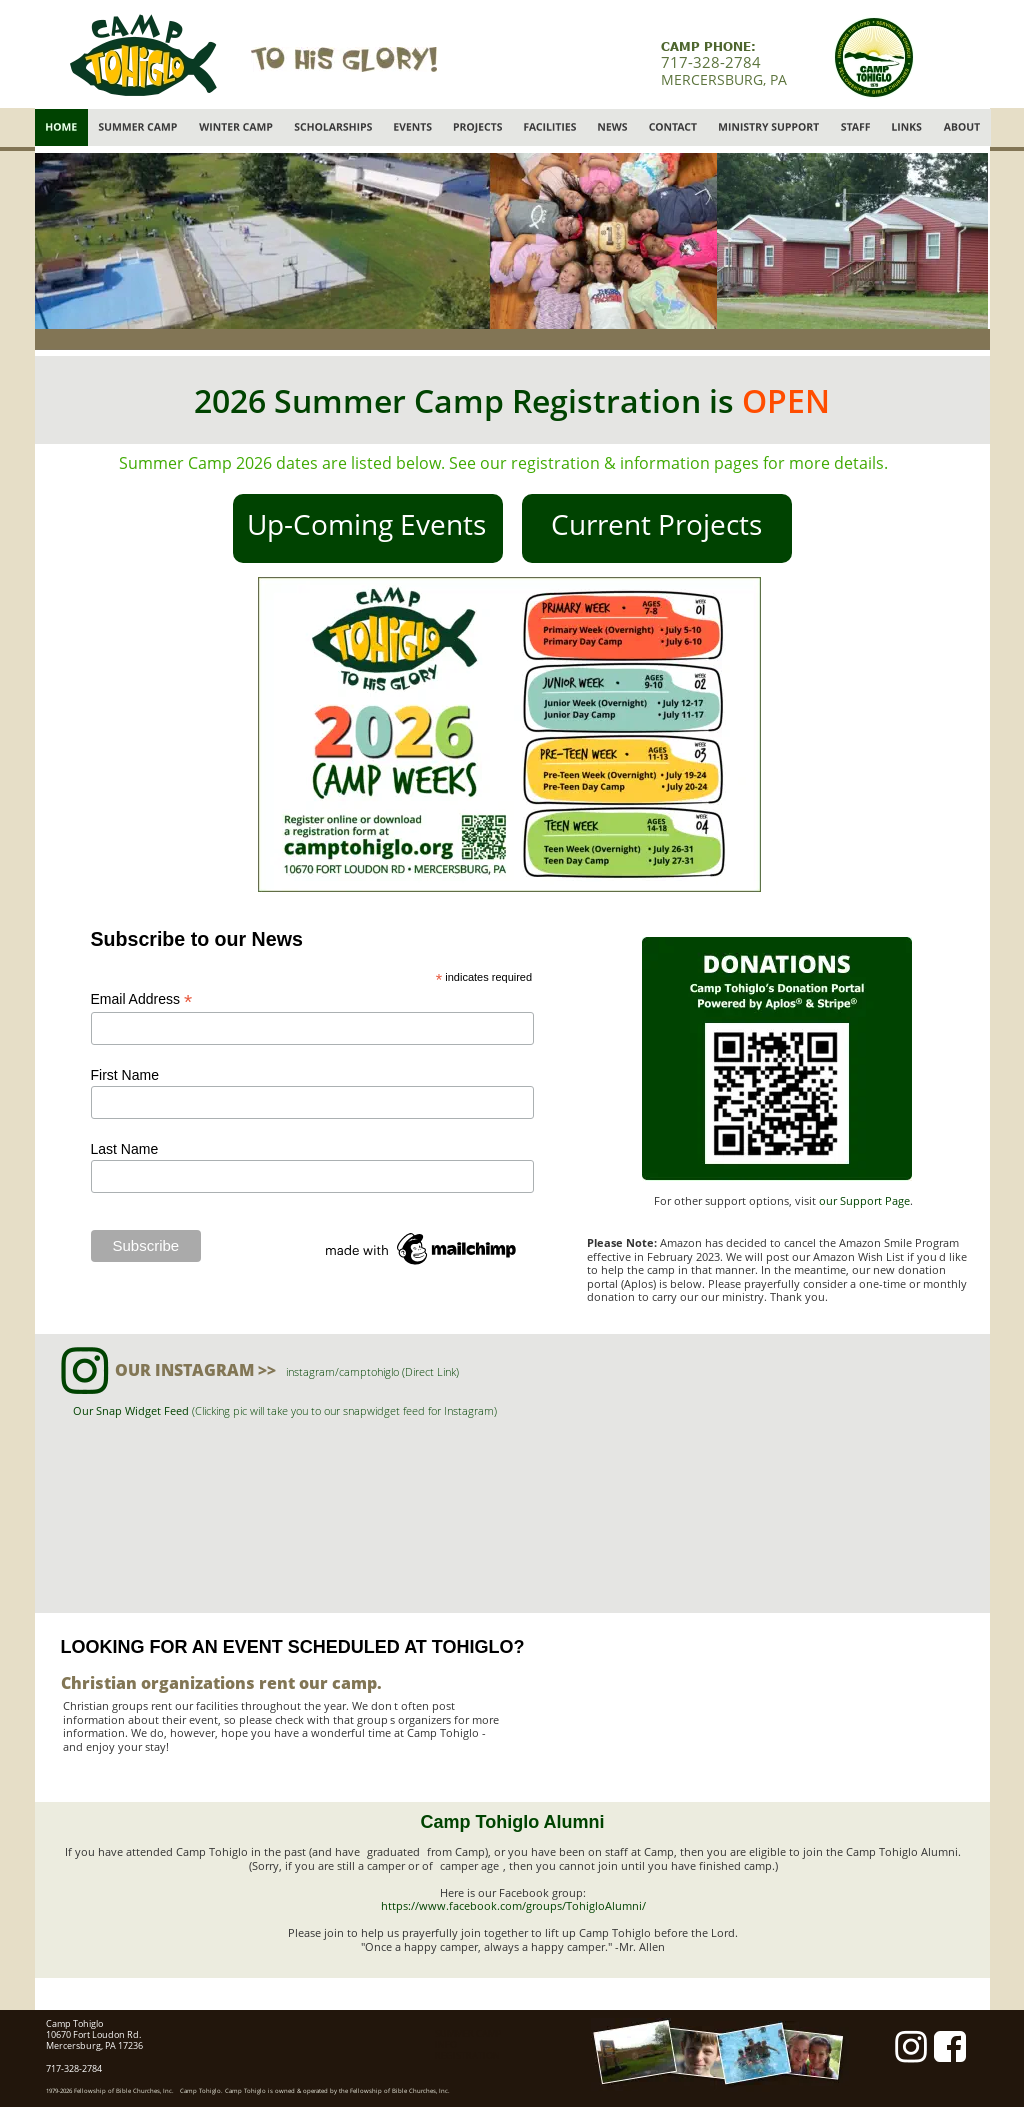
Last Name (125, 1149)
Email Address (142, 999)
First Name (125, 1075)
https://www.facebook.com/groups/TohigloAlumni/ (513, 1905)
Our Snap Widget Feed (132, 1410)
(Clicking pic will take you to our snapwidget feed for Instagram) (344, 1410)
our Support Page (864, 1200)
